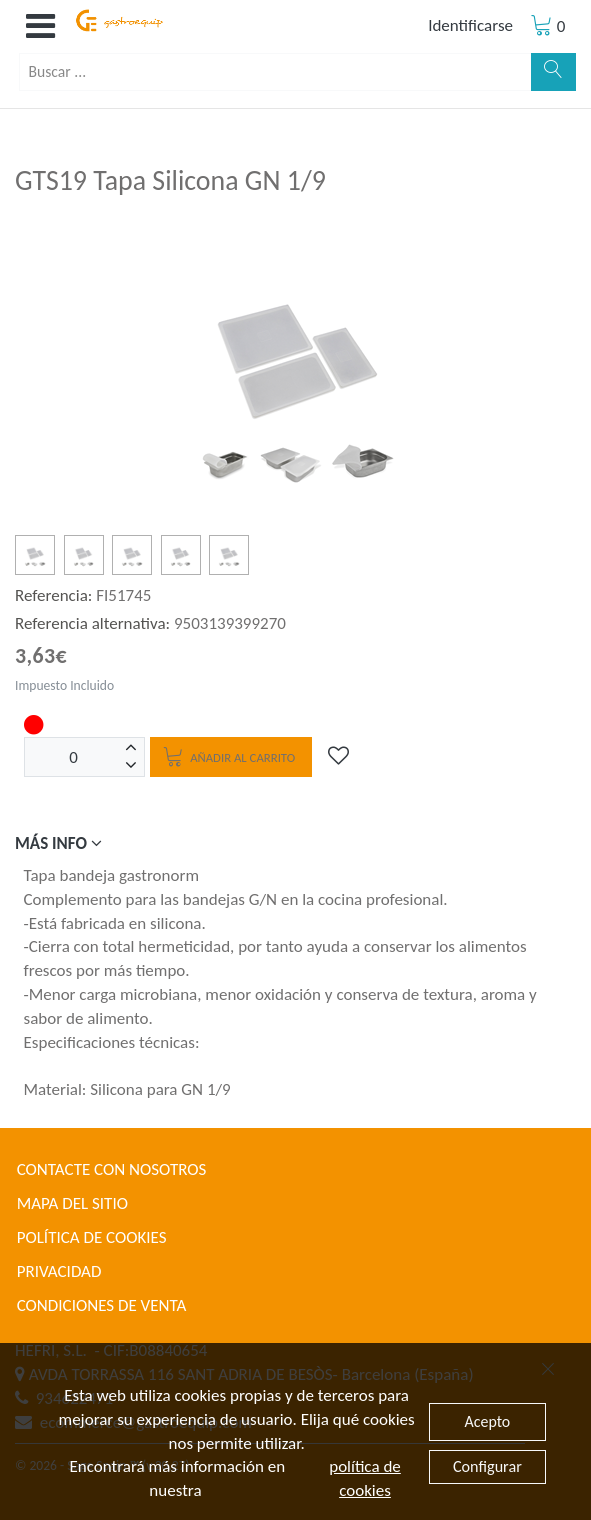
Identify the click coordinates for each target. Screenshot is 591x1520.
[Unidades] (74, 757)
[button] (40, 26)
